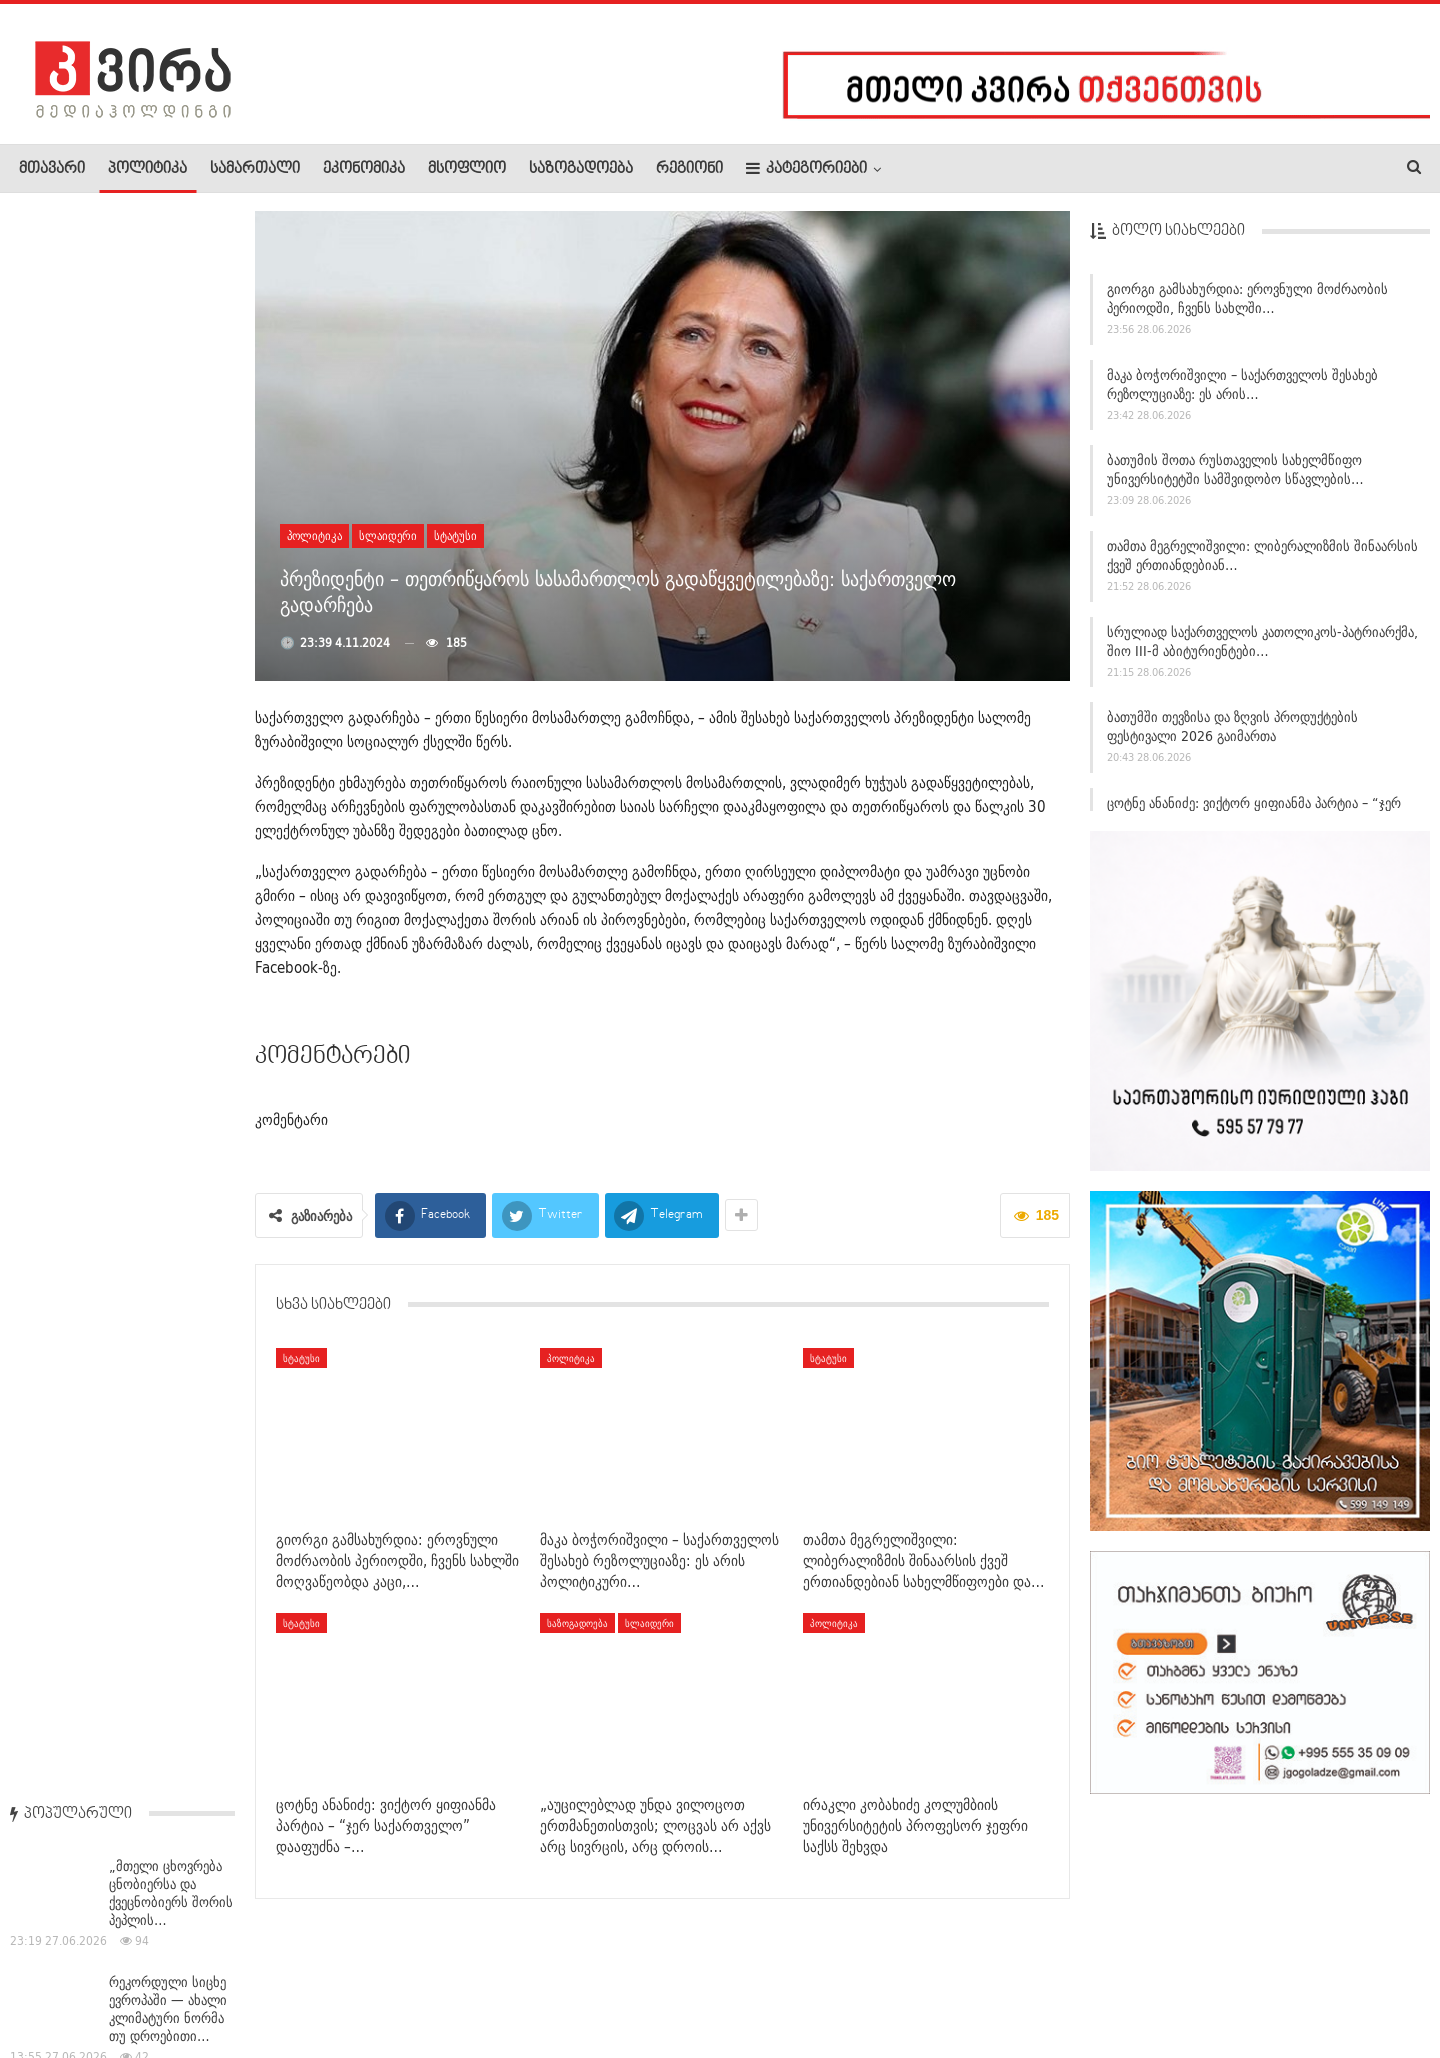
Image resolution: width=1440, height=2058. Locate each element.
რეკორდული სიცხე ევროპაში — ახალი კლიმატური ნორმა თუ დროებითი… (168, 426)
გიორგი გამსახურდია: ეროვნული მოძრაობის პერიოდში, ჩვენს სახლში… (1247, 305)
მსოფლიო (467, 169)
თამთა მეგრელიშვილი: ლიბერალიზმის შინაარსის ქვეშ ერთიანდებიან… (1262, 562)
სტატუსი (455, 535)
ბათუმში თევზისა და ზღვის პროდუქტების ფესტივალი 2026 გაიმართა (1232, 734)
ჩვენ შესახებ (53, 1982)
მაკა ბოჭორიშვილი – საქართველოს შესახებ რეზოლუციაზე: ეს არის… (1242, 391)
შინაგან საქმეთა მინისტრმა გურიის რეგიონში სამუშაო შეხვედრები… (166, 1376)
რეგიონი (689, 169)
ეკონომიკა (364, 169)
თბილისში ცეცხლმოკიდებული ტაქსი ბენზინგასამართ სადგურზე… (119, 901)
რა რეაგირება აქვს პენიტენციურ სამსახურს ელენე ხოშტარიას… (166, 1026)
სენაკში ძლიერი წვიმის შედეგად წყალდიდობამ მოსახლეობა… (159, 543)
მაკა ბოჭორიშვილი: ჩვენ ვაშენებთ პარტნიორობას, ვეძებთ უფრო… (171, 1143)
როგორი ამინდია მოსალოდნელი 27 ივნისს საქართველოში (167, 1259)
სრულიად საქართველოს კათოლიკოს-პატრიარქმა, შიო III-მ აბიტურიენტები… (1262, 648)
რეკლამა (147, 1982)
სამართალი (255, 169)
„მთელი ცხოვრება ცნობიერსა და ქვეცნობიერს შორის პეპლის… (171, 310)
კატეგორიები (806, 168)
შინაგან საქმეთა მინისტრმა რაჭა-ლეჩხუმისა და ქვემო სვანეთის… (163, 776)
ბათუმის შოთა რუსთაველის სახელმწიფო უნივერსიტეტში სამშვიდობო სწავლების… (1235, 477)
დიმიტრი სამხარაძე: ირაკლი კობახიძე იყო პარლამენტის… (168, 659)
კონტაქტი (230, 1982)
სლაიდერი (388, 535)
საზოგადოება (581, 169)
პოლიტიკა (147, 169)
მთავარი (52, 169)
